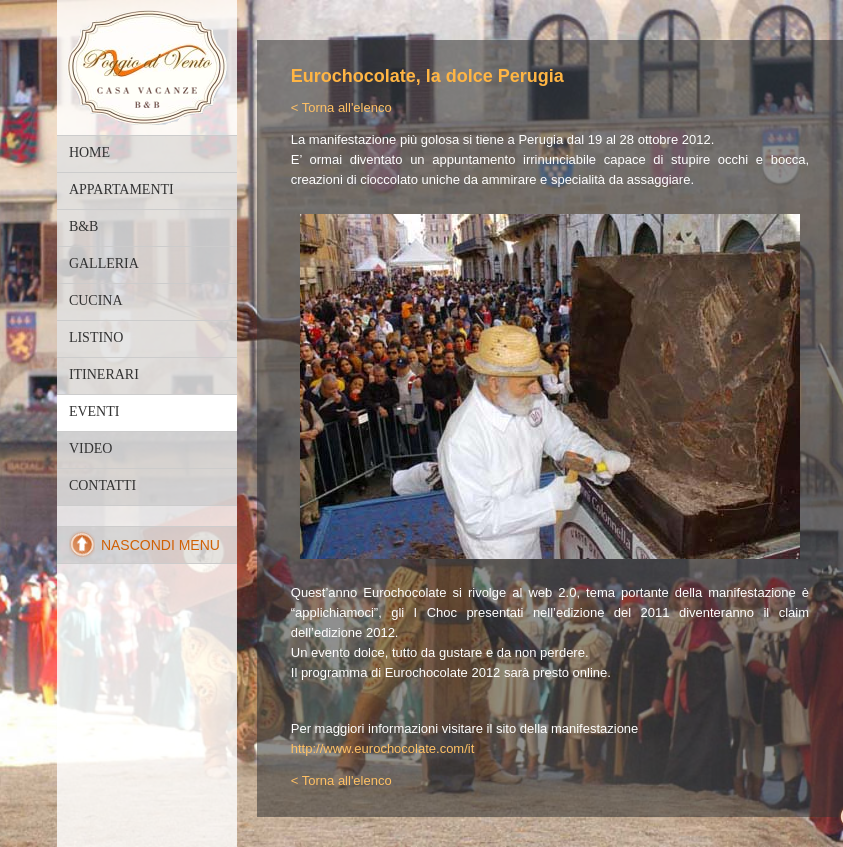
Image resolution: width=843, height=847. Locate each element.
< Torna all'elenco (341, 107)
